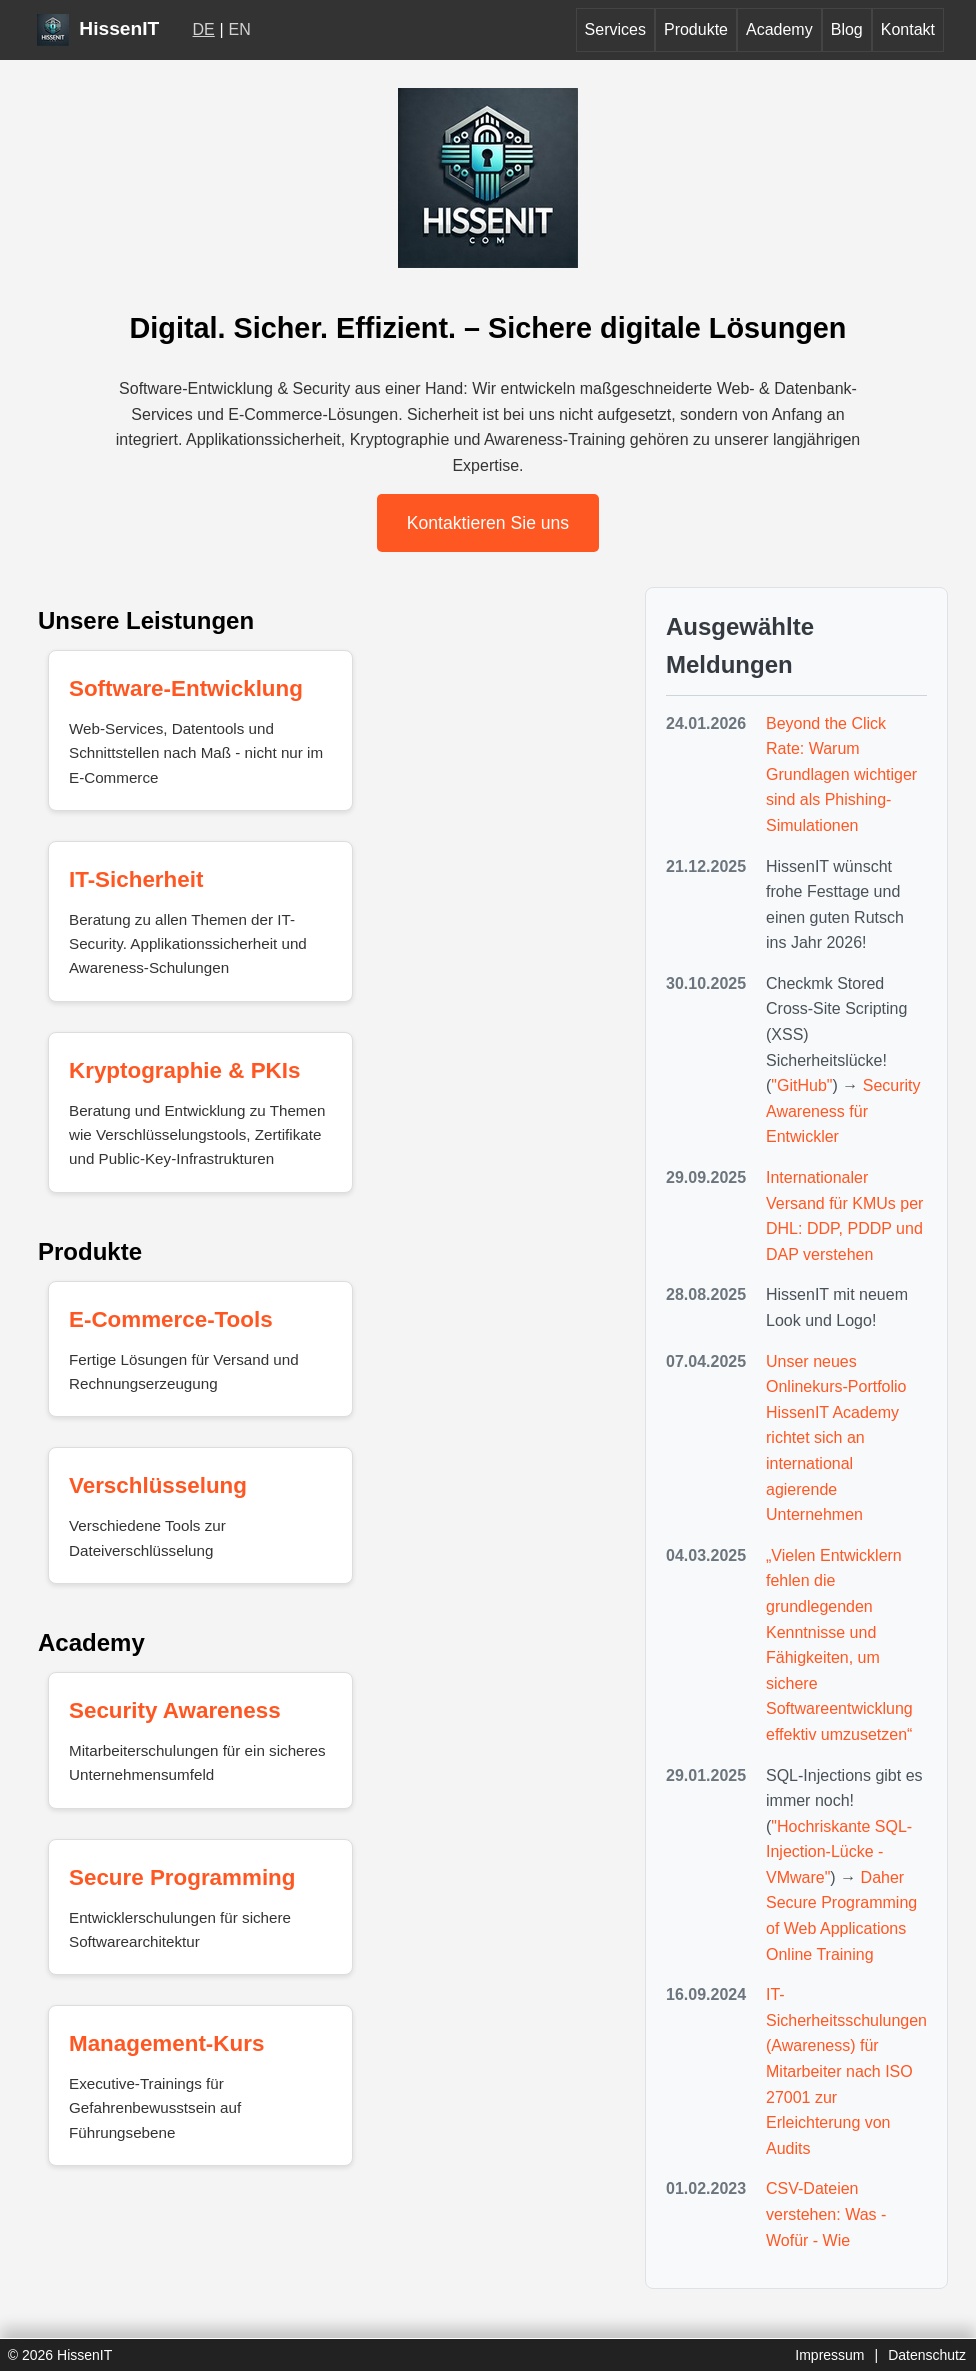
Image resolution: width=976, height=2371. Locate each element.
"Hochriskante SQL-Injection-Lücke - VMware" (839, 1852)
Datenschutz (927, 2355)
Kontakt (908, 29)
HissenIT (98, 28)
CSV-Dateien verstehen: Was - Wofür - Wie (826, 2214)
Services (615, 29)
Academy (779, 29)
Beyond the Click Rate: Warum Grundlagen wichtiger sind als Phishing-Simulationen (841, 774)
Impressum (829, 2355)
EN (240, 29)
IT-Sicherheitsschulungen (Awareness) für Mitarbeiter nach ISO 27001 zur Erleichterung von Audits (846, 2071)
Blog (847, 29)
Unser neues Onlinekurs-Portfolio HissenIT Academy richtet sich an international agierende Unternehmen (836, 1438)
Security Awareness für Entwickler (843, 1111)
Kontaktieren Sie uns (488, 523)
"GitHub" (801, 1085)
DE (204, 29)
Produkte (696, 29)
